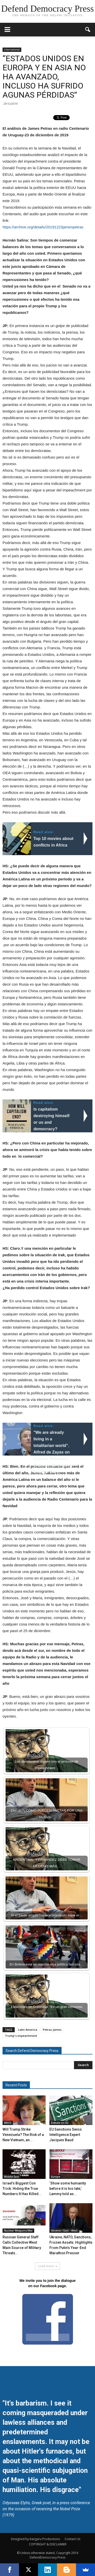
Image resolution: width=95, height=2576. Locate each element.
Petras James (52, 2029)
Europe (55, 2176)
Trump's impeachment (21, 2036)
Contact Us (72, 2539)
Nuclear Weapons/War (18, 2230)
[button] (88, 29)
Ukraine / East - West (64, 2230)
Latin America (27, 2029)
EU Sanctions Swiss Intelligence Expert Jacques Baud (65, 2134)
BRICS (7, 2123)
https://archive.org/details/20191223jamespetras (43, 227)
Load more (47, 2266)
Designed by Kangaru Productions (35, 2539)
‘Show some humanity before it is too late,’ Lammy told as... (67, 2188)
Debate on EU (59, 2123)
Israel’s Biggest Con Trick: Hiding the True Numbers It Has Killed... (22, 2188)
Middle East (11, 2176)
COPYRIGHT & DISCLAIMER (47, 2544)
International (12, 49)
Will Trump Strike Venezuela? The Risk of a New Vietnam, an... (23, 2134)
